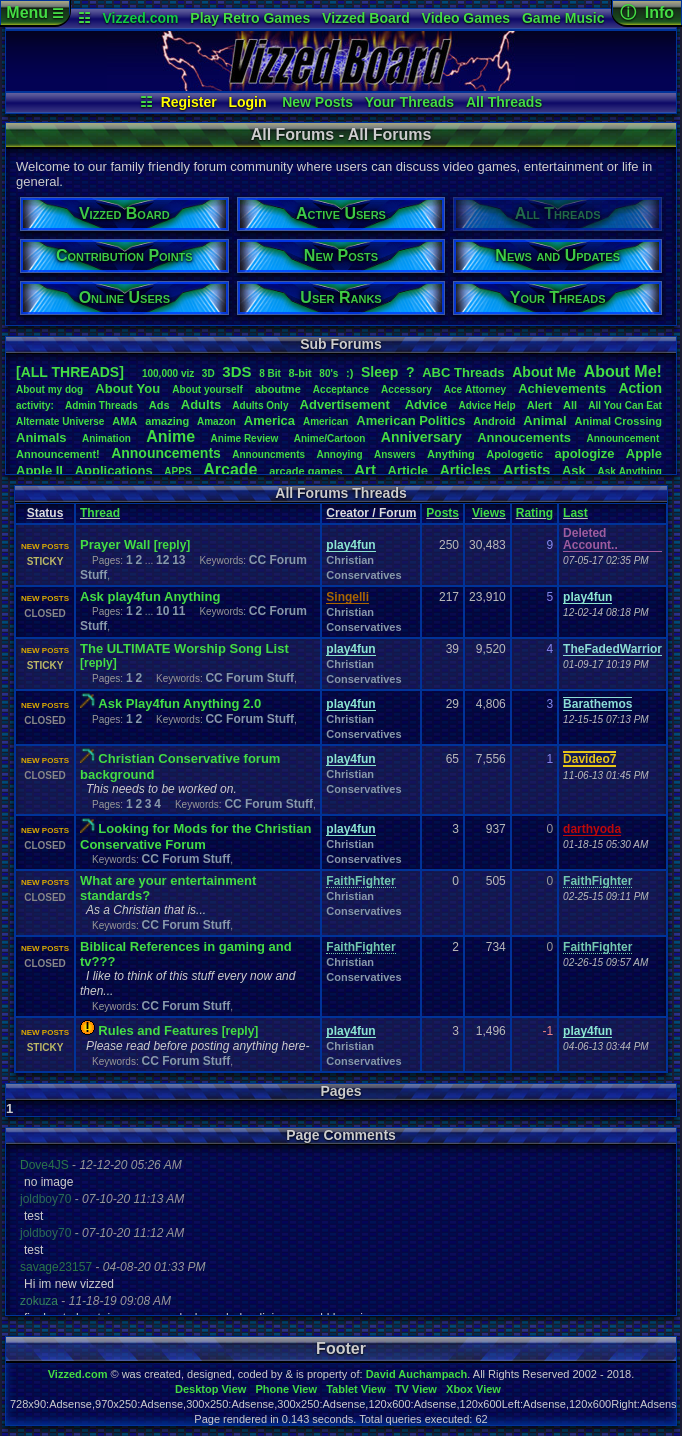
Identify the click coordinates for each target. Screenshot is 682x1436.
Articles (465, 470)
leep (379, 372)
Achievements (562, 388)
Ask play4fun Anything (150, 596)
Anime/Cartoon (330, 438)
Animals (41, 437)
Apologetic (514, 454)
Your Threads (409, 102)
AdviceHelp (486, 405)
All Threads (504, 102)
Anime (170, 436)
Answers (395, 454)
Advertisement (347, 404)
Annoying (339, 454)
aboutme (278, 389)
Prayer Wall (115, 544)
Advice (426, 404)
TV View (416, 1389)
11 (178, 611)
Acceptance (341, 389)
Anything (451, 454)
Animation (106, 438)
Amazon (216, 421)
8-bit (299, 373)
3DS (236, 371)
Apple (644, 453)
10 (162, 611)
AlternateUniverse (60, 421)
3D (208, 373)
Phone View (286, 1389)
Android (494, 421)
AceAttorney (475, 389)
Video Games (466, 18)
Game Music (563, 18)
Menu (34, 12)
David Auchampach (417, 1374)
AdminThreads (101, 405)
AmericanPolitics (410, 420)
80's (328, 373)
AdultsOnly (260, 405)
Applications (114, 470)
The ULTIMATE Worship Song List (184, 648)
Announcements (166, 453)
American (326, 421)
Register (189, 102)
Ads (159, 405)
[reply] (172, 545)
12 (162, 560)
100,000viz (168, 373)
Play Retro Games (250, 18)
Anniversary (421, 437)
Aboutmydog (49, 389)
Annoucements (524, 437)
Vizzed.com (140, 18)
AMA (124, 421)
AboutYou (127, 388)
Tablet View (356, 1389)
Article (408, 470)
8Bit (270, 373)
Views (489, 513)
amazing (167, 421)
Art (365, 469)
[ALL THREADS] (70, 372)
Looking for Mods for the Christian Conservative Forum (195, 836)
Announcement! (58, 454)
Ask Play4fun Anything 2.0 (179, 703)
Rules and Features (158, 1030)
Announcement (624, 438)
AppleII (39, 470)
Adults (201, 404)
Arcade (230, 469)
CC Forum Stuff (249, 678)
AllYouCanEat (625, 405)
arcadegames (305, 471)
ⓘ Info (647, 12)
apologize (584, 453)
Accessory (406, 389)
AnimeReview (245, 438)
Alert (539, 405)
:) (349, 373)
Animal (544, 420)
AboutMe (544, 372)
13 (178, 560)
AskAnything (629, 471)
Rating (534, 513)
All (570, 405)
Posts (442, 513)
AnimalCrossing (618, 421)
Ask (574, 470)
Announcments (268, 454)
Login (247, 102)
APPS (177, 471)
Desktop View (210, 1389)
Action (640, 388)
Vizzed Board (366, 18)
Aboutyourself (207, 389)
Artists (527, 469)
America (269, 420)
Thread (100, 513)
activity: (35, 405)
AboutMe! (623, 371)
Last (575, 513)
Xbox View (473, 1389)
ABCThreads (463, 372)
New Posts (317, 102)
